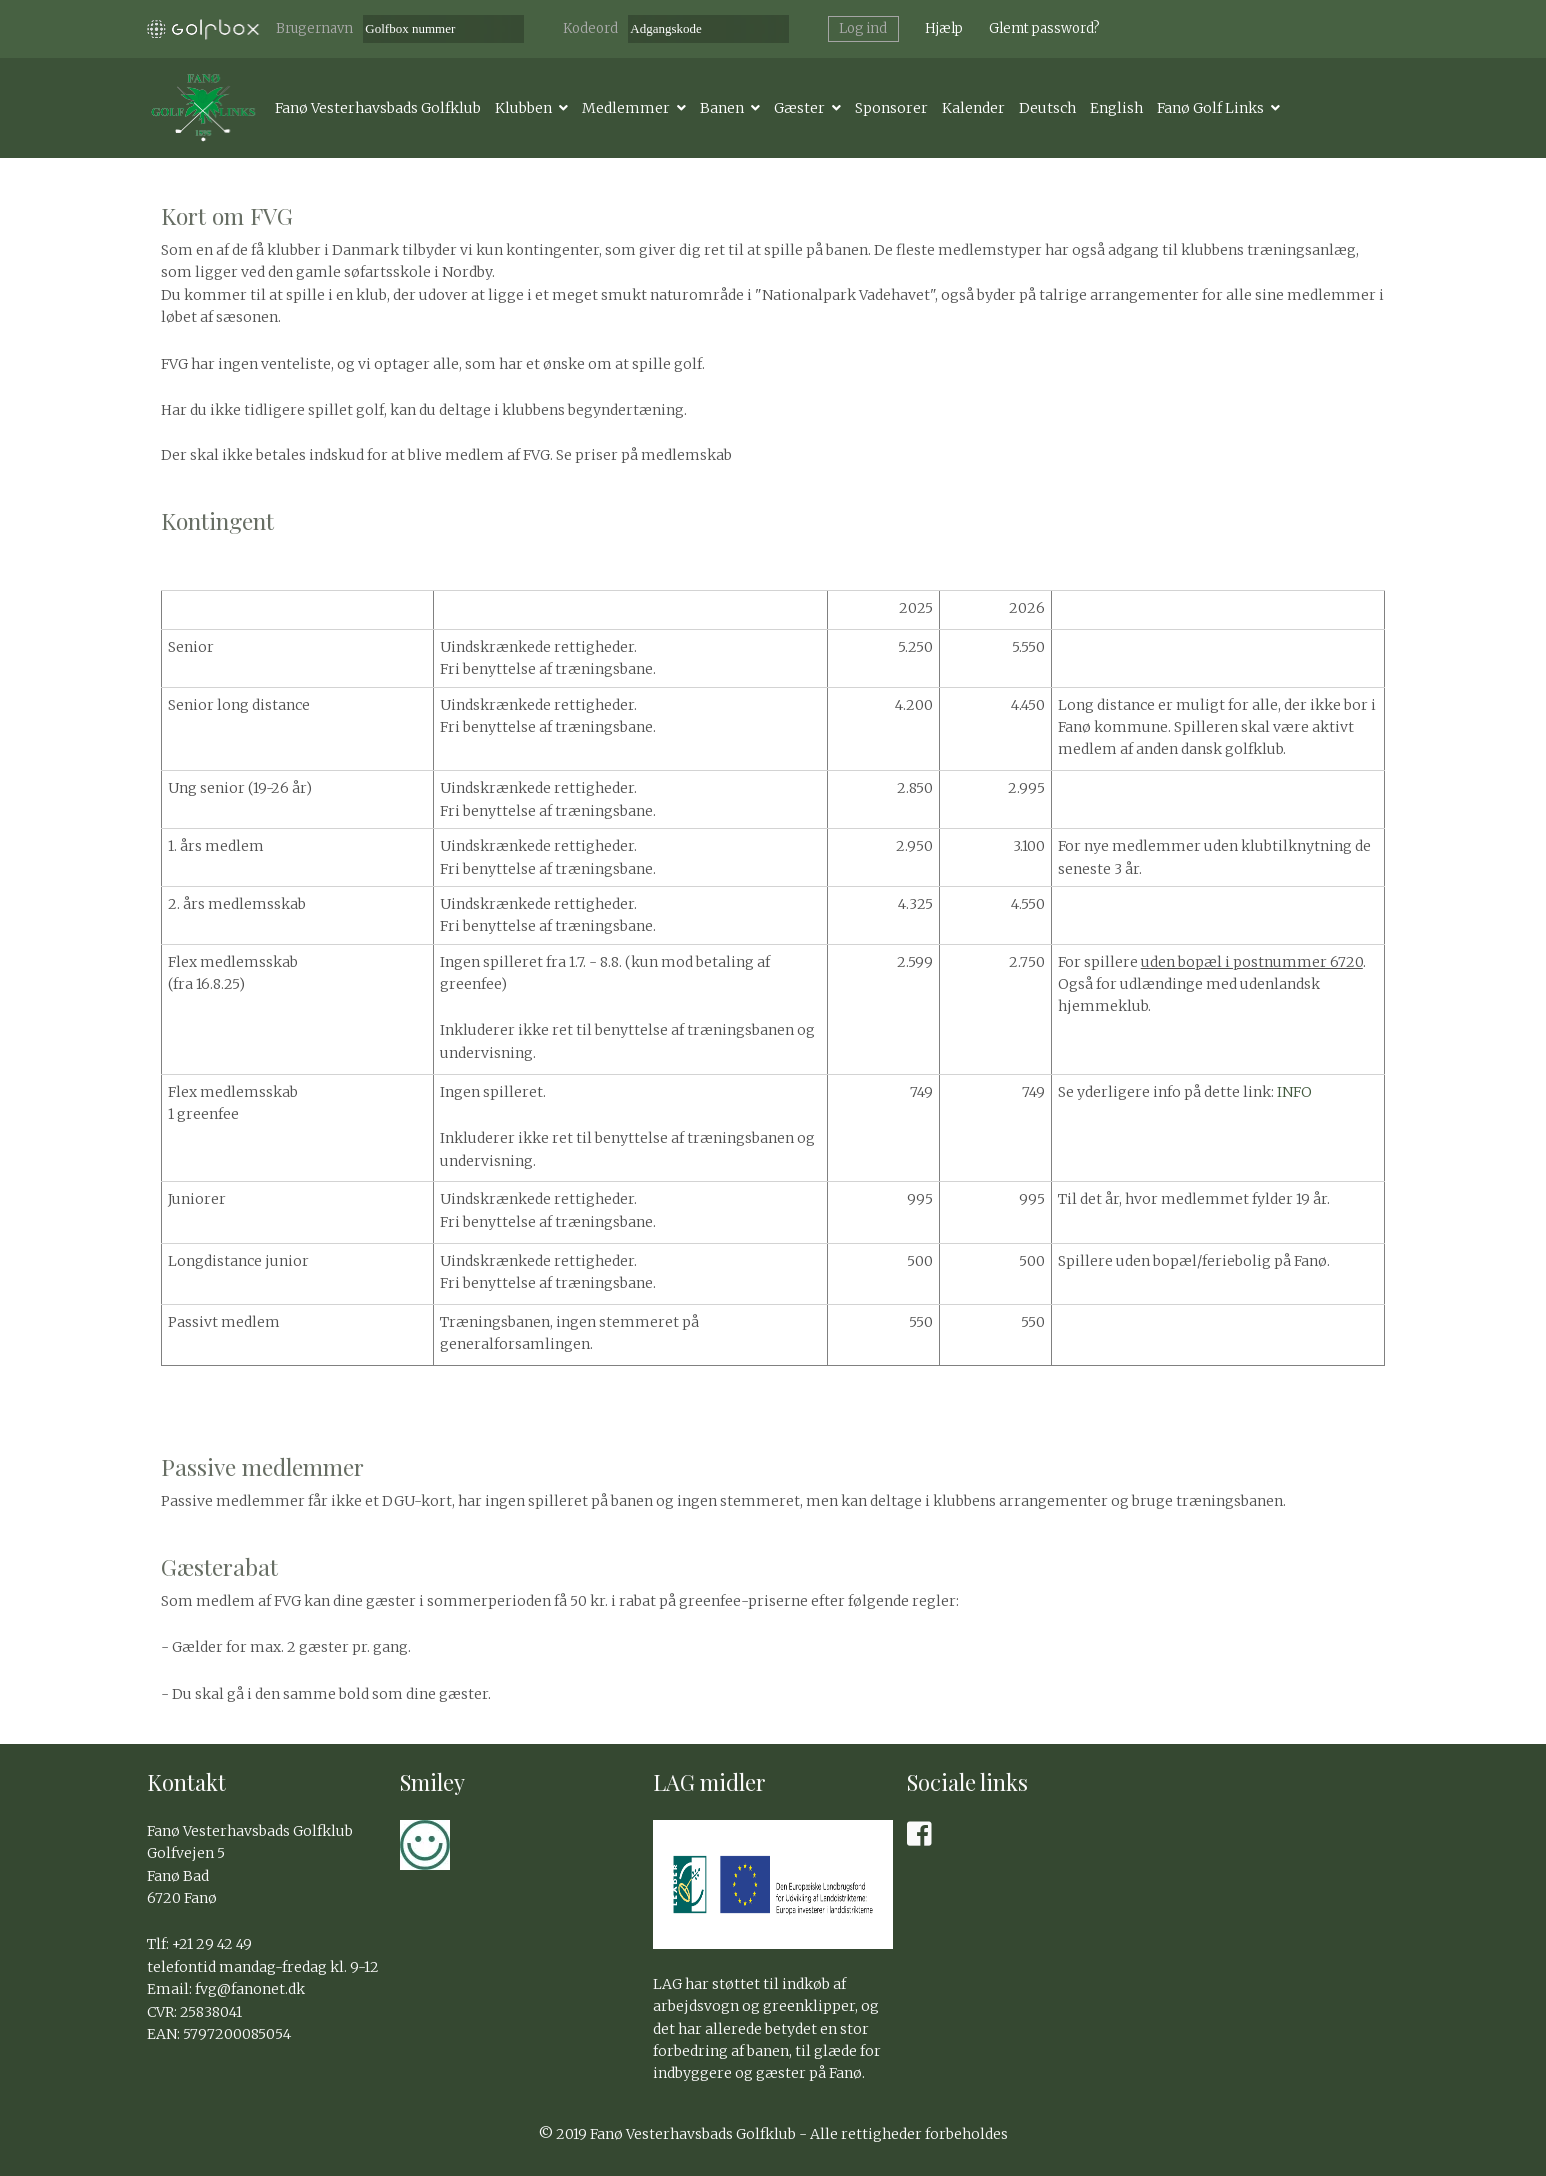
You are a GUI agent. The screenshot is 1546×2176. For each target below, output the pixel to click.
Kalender (973, 108)
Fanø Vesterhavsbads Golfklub (378, 108)
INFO (1294, 1092)
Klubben (523, 108)
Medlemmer (626, 108)
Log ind (863, 28)
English (1116, 108)
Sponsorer (891, 108)
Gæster (799, 108)
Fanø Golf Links (1210, 108)
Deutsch (1047, 108)
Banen (722, 108)
